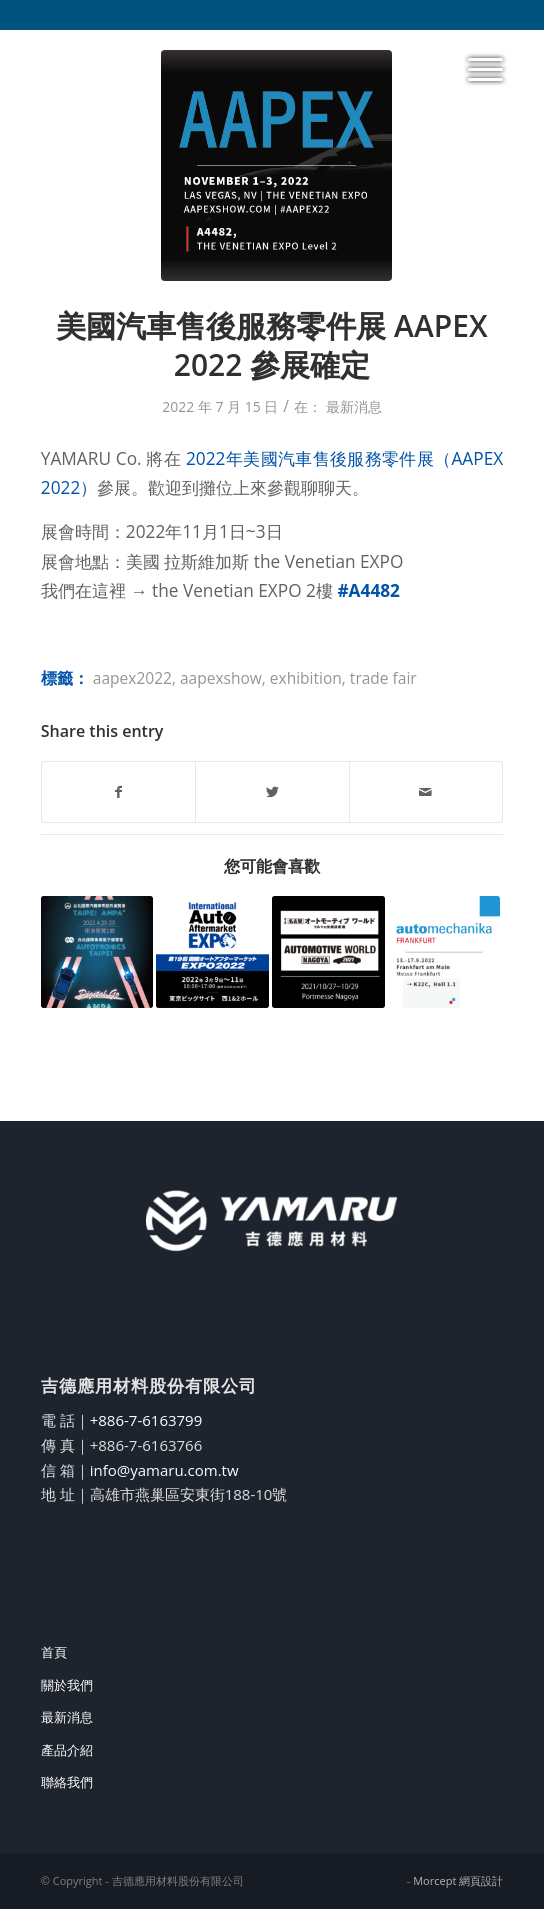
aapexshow (221, 678)
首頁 (54, 1652)
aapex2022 (132, 678)
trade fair (383, 678)
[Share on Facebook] (118, 792)
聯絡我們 (67, 1782)
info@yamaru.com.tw (164, 1470)
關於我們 (67, 1685)
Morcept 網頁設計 (458, 1880)
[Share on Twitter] (272, 792)
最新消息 (354, 406)
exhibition (306, 678)
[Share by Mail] (426, 792)
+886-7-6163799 (146, 1420)
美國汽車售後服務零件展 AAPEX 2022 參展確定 (271, 345)
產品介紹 (67, 1750)
